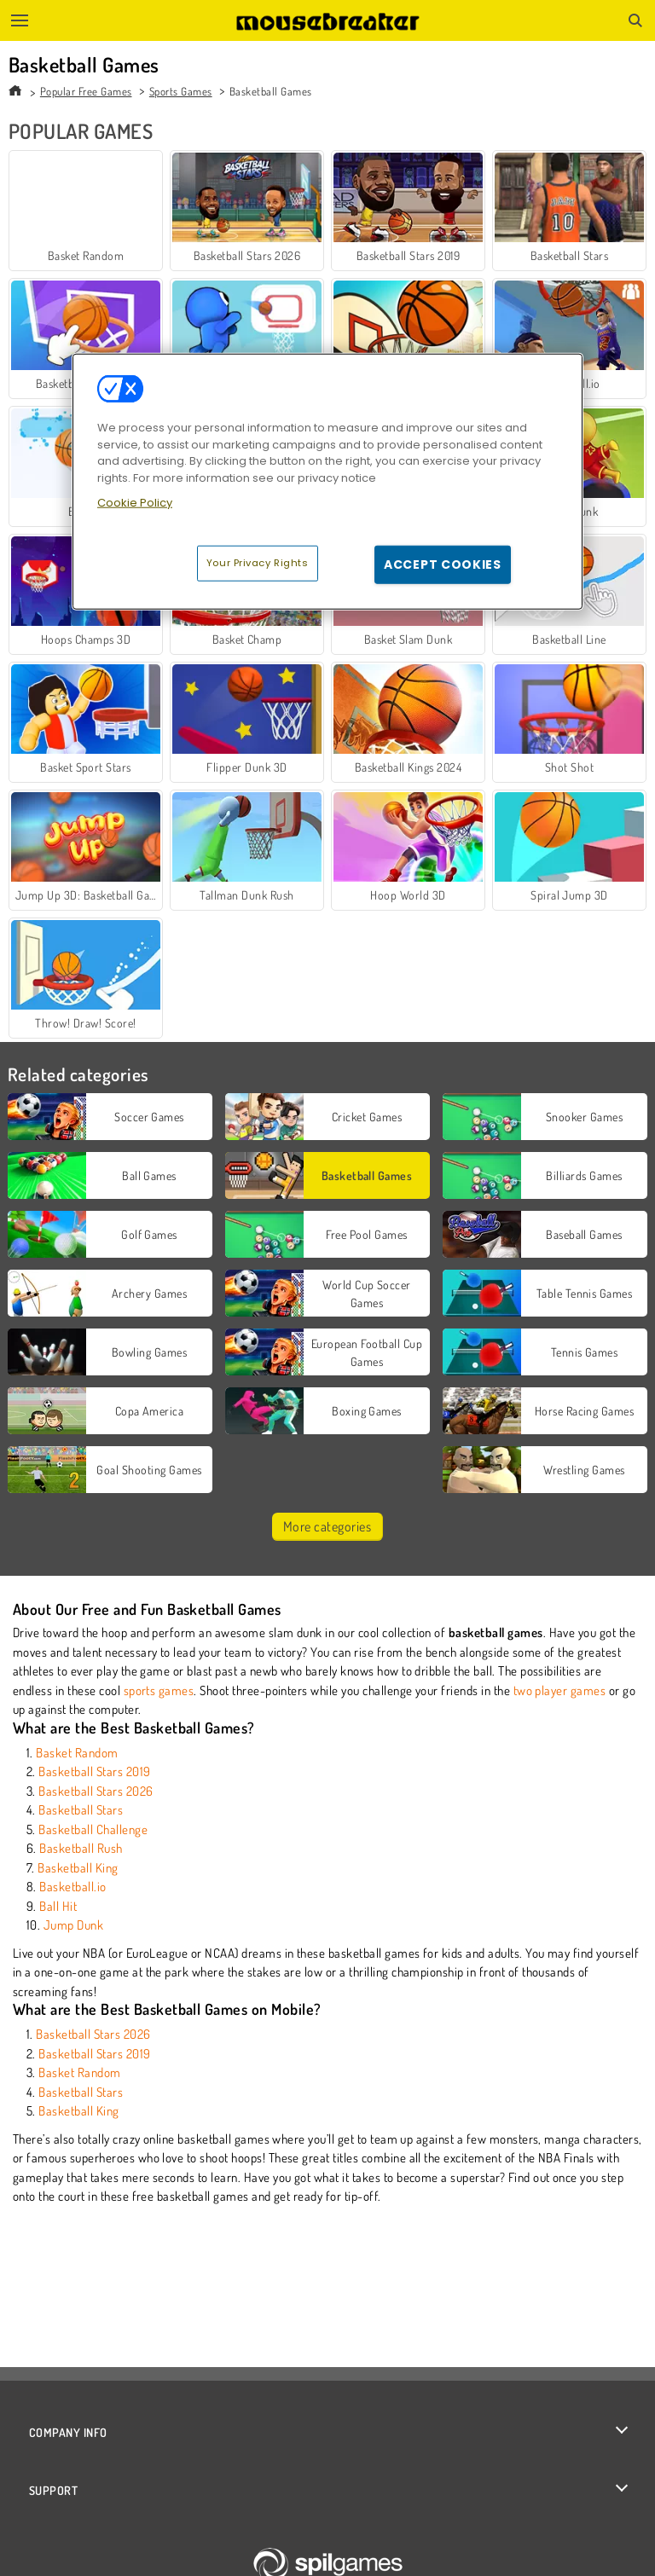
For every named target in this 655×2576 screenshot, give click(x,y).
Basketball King (78, 1868)
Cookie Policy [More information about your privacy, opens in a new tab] (134, 503)
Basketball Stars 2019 (94, 1771)
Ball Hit (58, 1906)
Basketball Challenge (93, 1829)
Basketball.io (72, 1886)
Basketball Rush (80, 1848)
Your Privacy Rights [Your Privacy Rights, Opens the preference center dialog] (257, 562)
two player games (559, 1690)
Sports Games (180, 91)
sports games (159, 1690)
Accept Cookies (442, 563)
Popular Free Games (86, 91)
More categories (327, 1526)
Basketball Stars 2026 (95, 1791)
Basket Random (77, 1753)
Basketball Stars (80, 1810)
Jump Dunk (73, 1925)
